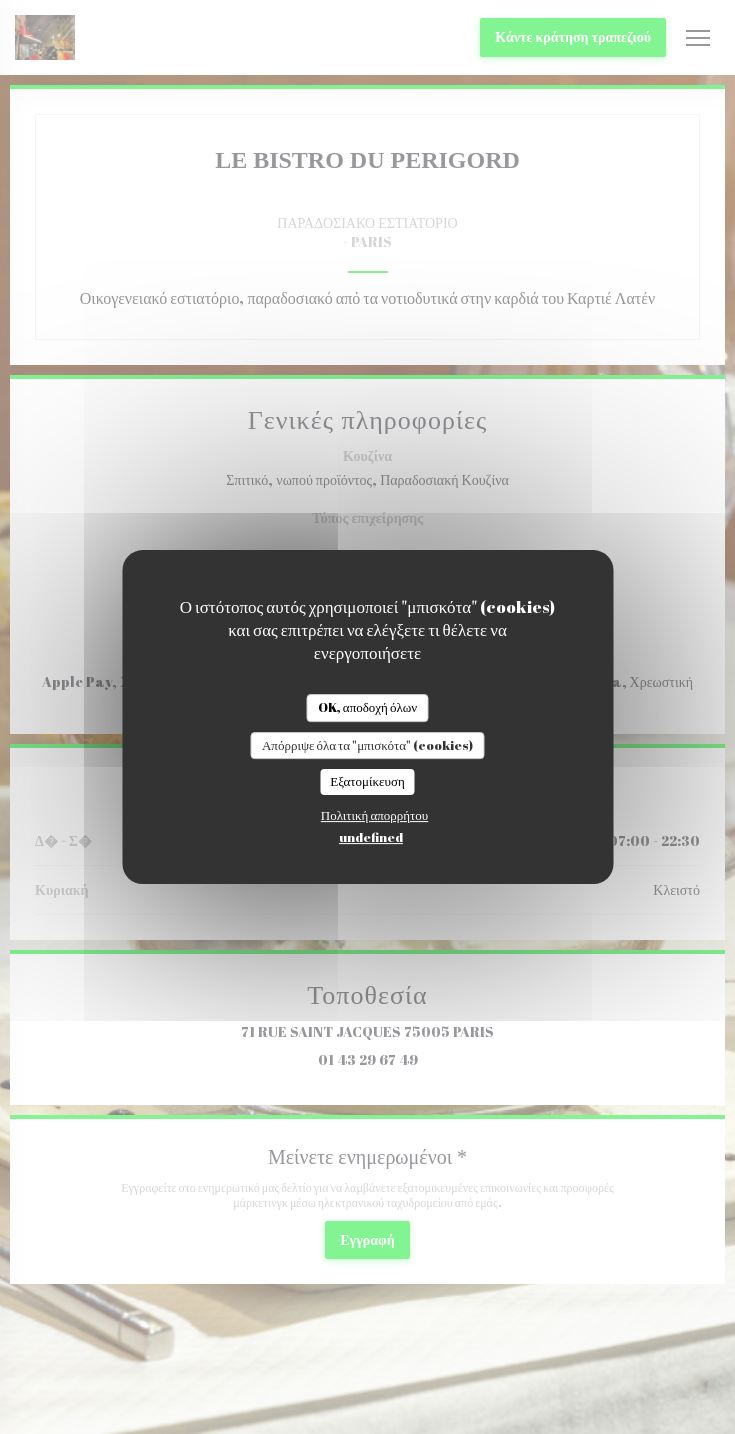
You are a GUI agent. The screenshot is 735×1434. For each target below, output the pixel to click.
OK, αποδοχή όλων (367, 707)
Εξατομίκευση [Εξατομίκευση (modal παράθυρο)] (367, 781)
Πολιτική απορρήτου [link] (374, 815)
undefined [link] (371, 837)
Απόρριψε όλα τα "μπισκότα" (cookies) (367, 745)
